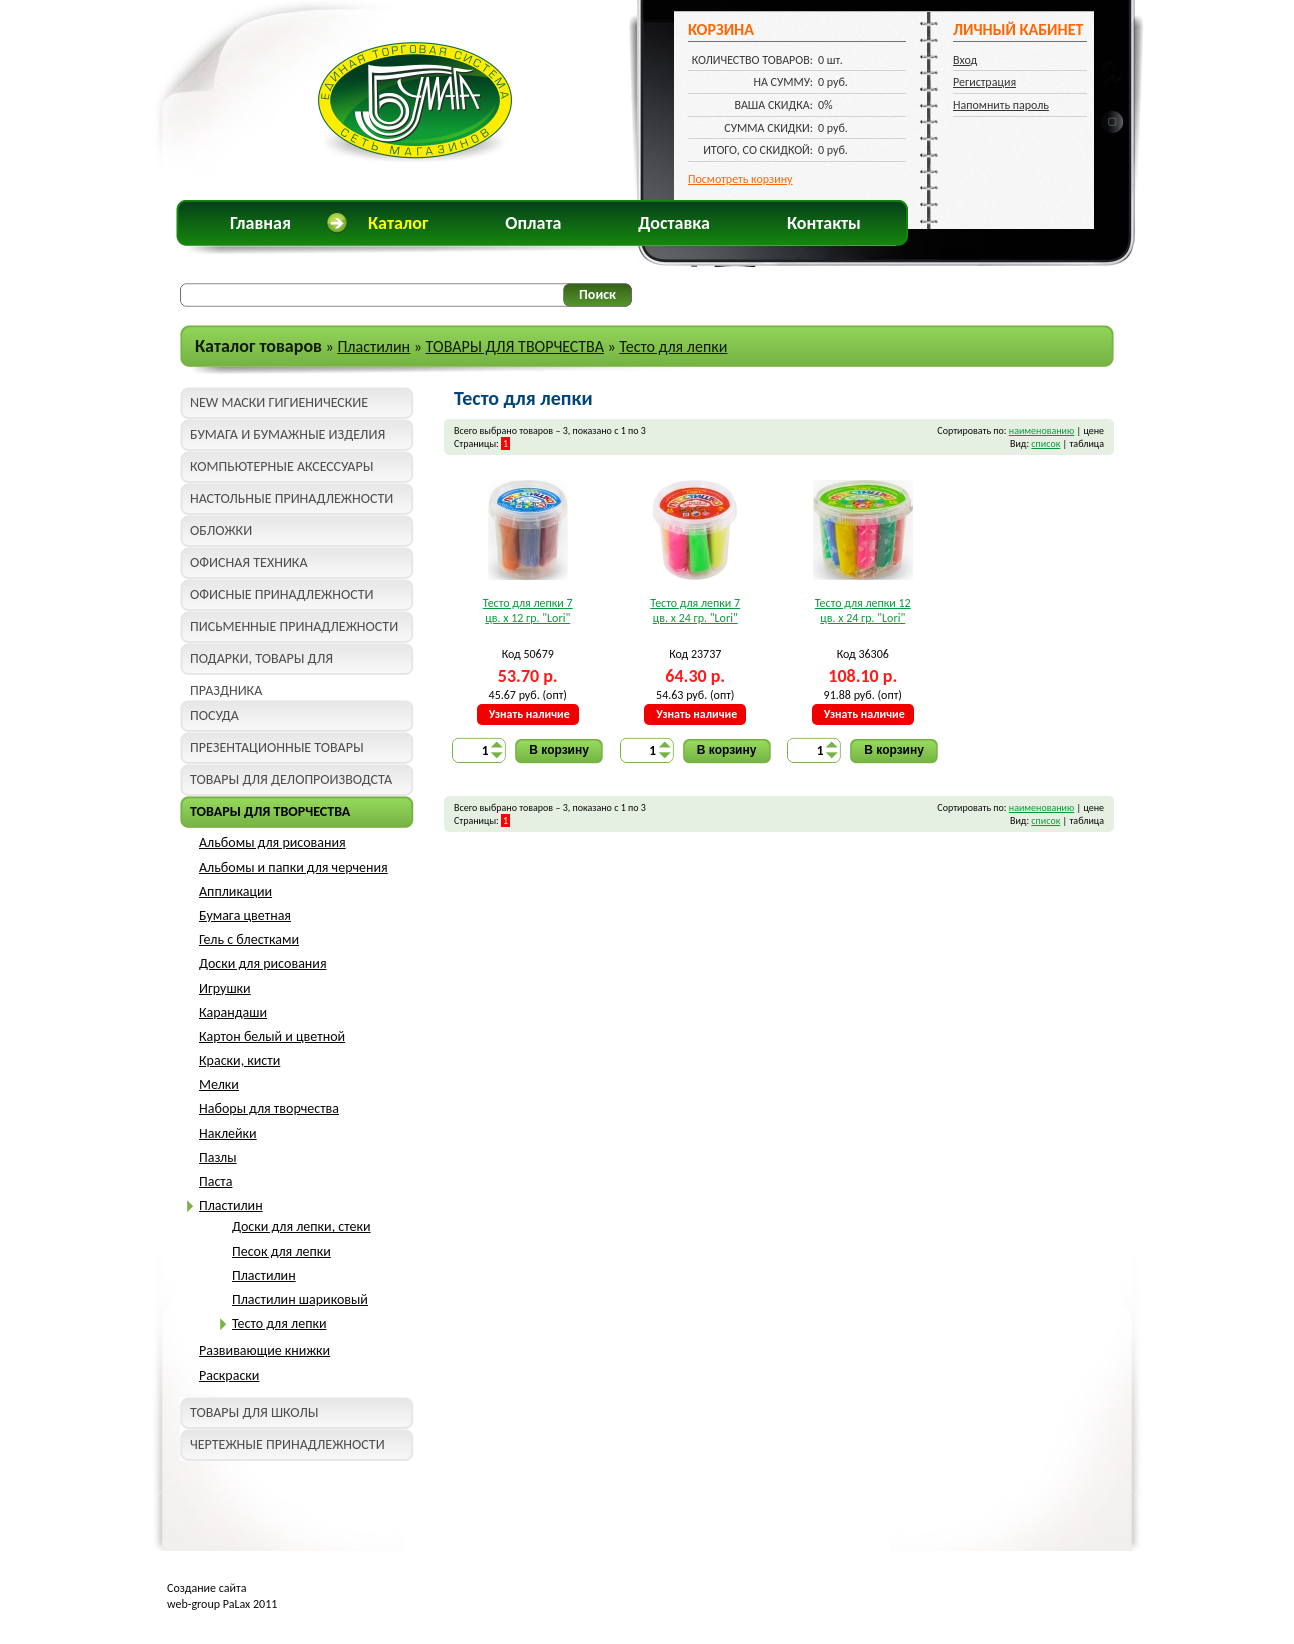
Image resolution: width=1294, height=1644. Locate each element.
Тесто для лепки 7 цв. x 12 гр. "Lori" (528, 611)
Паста (215, 1181)
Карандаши (233, 1012)
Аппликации (235, 891)
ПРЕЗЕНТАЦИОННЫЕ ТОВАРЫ (277, 747)
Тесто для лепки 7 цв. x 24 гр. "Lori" (695, 611)
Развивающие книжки (264, 1350)
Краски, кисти (239, 1060)
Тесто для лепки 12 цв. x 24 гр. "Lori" (863, 611)
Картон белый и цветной (272, 1036)
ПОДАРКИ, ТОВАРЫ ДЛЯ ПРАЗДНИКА (261, 662)
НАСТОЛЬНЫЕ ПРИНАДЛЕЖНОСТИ (291, 498)
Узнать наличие (529, 714)
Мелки (219, 1084)
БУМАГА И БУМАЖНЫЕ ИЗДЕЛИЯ (287, 434)
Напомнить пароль (1001, 105)
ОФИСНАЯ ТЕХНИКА (249, 562)
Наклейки (228, 1133)
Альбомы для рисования (272, 842)
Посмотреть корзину (740, 179)
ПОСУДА (214, 715)
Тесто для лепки (673, 346)
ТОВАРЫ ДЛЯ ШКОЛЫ (254, 1412)
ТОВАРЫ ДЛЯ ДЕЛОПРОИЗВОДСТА (291, 779)
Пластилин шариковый (300, 1299)
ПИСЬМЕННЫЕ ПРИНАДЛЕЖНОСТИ (294, 626)
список (1045, 443)
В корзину (559, 750)
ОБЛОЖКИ (221, 530)
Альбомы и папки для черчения (293, 867)
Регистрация (984, 82)
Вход (965, 60)
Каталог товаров (258, 346)
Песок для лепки (281, 1251)
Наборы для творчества (269, 1108)
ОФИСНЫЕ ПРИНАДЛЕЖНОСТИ (281, 594)
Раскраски (229, 1375)
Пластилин (373, 346)
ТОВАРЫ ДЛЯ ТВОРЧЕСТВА (515, 346)
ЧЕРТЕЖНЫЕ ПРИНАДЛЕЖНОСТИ (287, 1444)
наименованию (1041, 430)
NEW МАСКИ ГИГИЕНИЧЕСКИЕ (279, 402)
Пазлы (218, 1157)
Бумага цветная (245, 915)
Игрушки (225, 988)
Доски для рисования (263, 963)
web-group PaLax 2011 (222, 1604)
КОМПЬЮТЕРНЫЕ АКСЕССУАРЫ (281, 466)
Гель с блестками (249, 939)
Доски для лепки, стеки (301, 1226)
